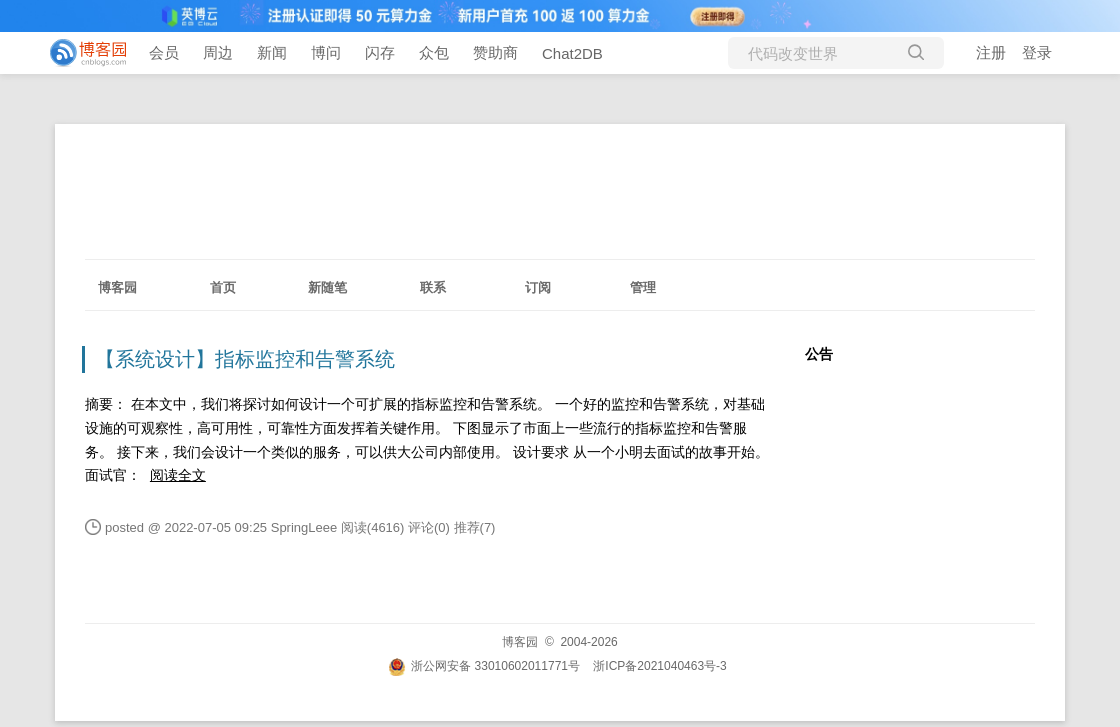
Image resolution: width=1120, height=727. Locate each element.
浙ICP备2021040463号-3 (659, 666)
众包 (434, 52)
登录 (1037, 52)
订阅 (538, 287)
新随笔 (327, 287)
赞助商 (495, 52)
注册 (991, 52)
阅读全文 (178, 475)
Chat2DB (572, 53)
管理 (643, 287)
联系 (433, 287)
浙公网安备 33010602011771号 (484, 666)
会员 (164, 52)
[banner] (80, 53)
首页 (223, 287)
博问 (326, 52)
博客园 (117, 287)
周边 (218, 52)
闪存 (380, 52)
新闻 (272, 52)
